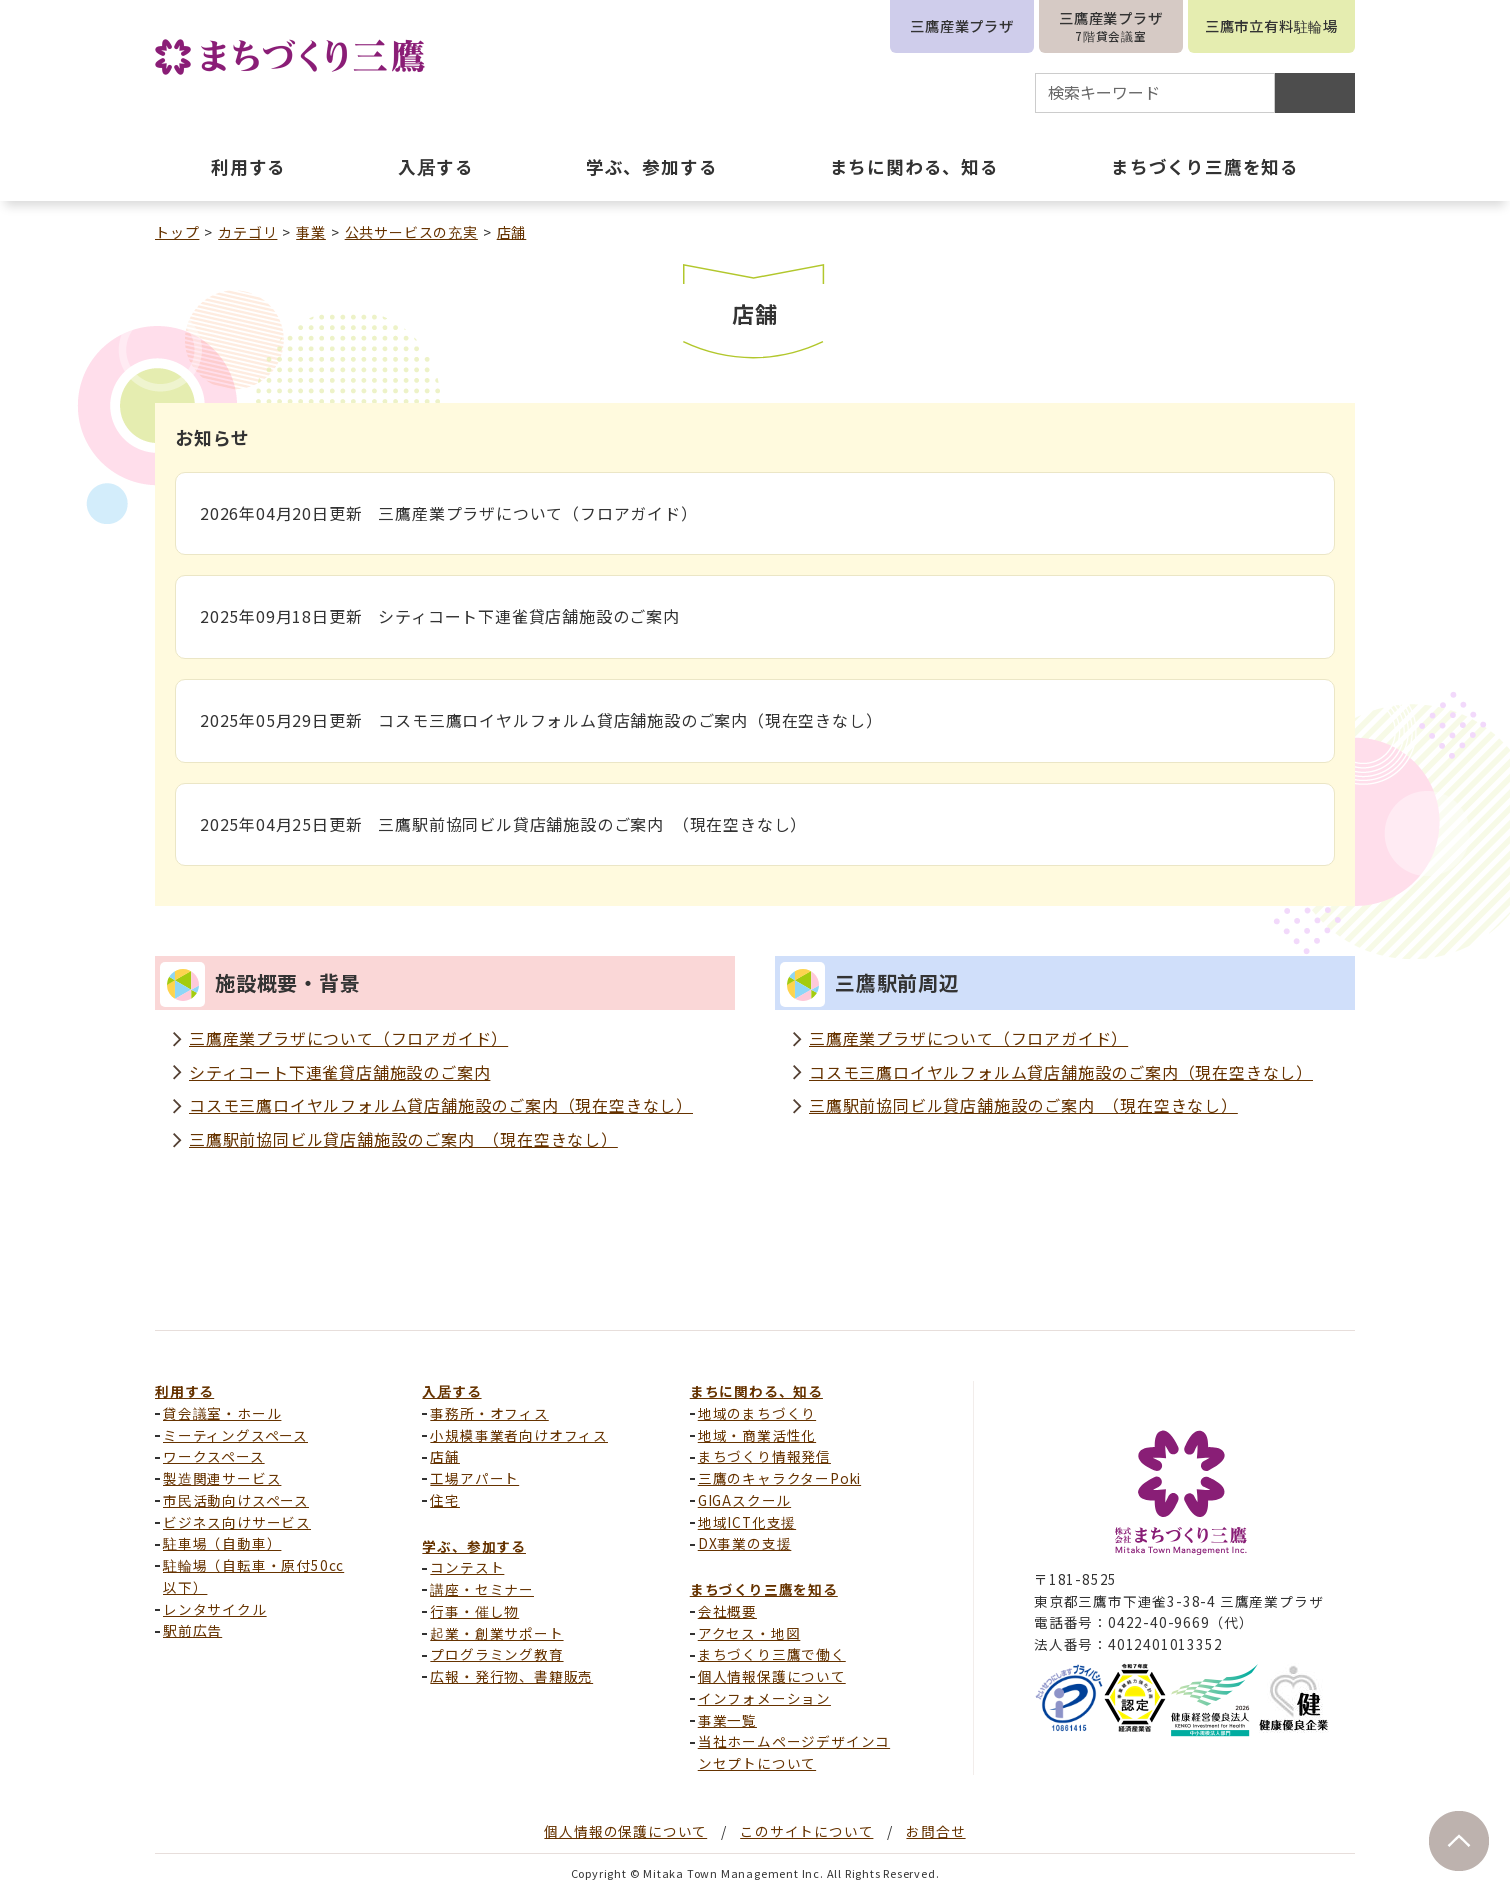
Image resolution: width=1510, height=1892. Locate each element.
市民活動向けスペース (236, 1500)
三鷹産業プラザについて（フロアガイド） (348, 1038)
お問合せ (935, 1831)
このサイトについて (806, 1831)
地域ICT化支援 (747, 1522)
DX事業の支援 (745, 1543)
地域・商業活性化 (757, 1435)
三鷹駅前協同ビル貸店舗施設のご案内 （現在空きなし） (403, 1139)
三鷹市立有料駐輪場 (1271, 25)
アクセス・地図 (749, 1633)
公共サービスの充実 (411, 232)
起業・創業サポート (496, 1633)
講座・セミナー (482, 1589)
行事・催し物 (474, 1611)
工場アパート (474, 1478)
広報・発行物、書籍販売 (511, 1676)
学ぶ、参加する (474, 1546)
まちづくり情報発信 (764, 1456)
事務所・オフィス (489, 1413)
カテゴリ (247, 232)
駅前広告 (192, 1630)
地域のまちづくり (757, 1413)
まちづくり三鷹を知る (764, 1589)
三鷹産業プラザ (962, 25)
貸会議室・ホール (222, 1413)
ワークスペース (214, 1456)
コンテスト (467, 1567)
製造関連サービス (222, 1478)
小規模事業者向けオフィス (519, 1435)
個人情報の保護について (625, 1831)
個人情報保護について (772, 1676)
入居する (451, 1391)
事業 (311, 232)
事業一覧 (727, 1720)
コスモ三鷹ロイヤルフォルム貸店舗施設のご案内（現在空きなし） (441, 1105)
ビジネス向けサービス (237, 1522)
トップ (177, 232)
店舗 (512, 232)
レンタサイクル (215, 1609)
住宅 (445, 1500)
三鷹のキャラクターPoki (779, 1478)
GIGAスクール (744, 1500)
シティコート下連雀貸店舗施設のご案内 (339, 1072)
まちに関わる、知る (756, 1391)
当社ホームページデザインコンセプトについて (794, 1752)
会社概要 (727, 1611)
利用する (184, 1391)
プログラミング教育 (496, 1654)
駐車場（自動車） (222, 1543)
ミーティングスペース (235, 1435)
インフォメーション (764, 1698)
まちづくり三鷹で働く (772, 1654)
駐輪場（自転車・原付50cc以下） (253, 1576)
